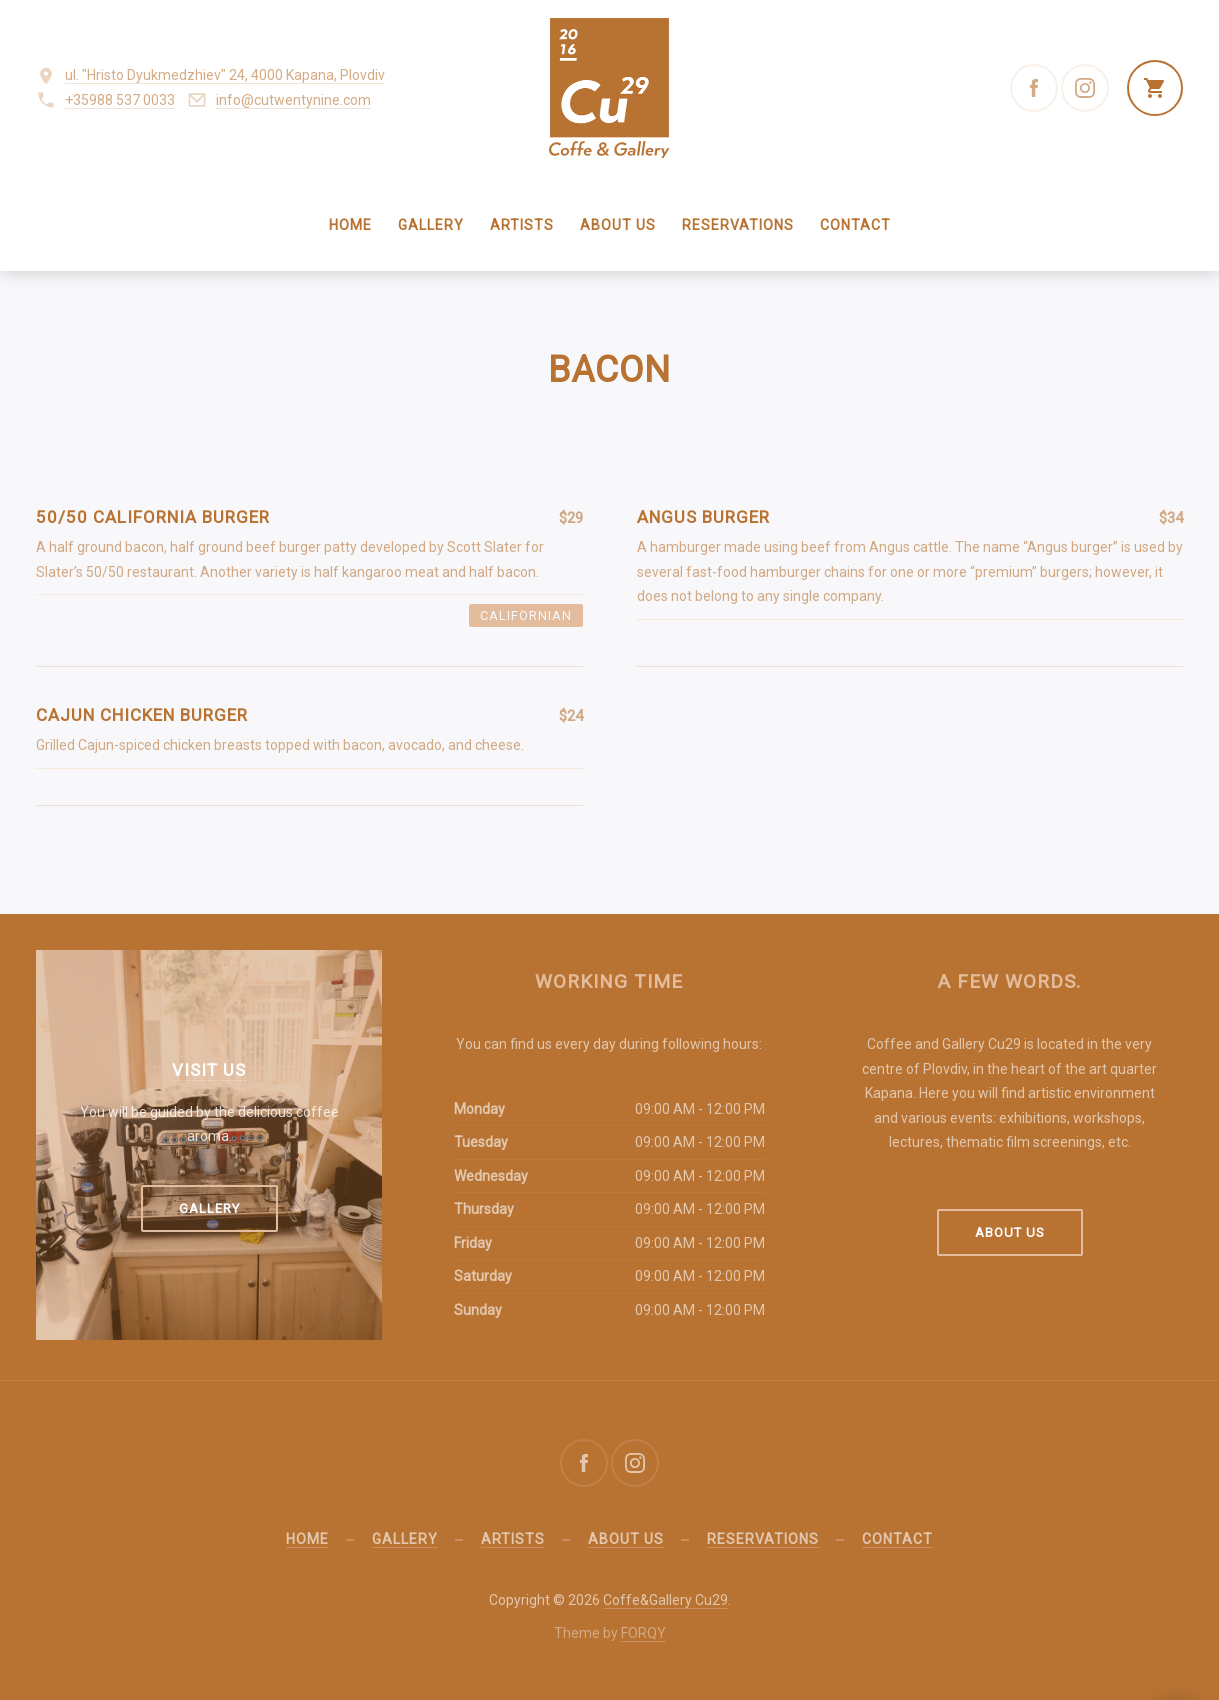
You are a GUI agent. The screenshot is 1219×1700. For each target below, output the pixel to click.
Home (350, 225)
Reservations (738, 225)
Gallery (431, 225)
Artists (522, 225)
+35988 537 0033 (120, 100)
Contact (855, 225)
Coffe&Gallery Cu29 (665, 1600)
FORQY (643, 1633)
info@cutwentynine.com (293, 100)
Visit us (209, 1070)
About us (618, 225)
